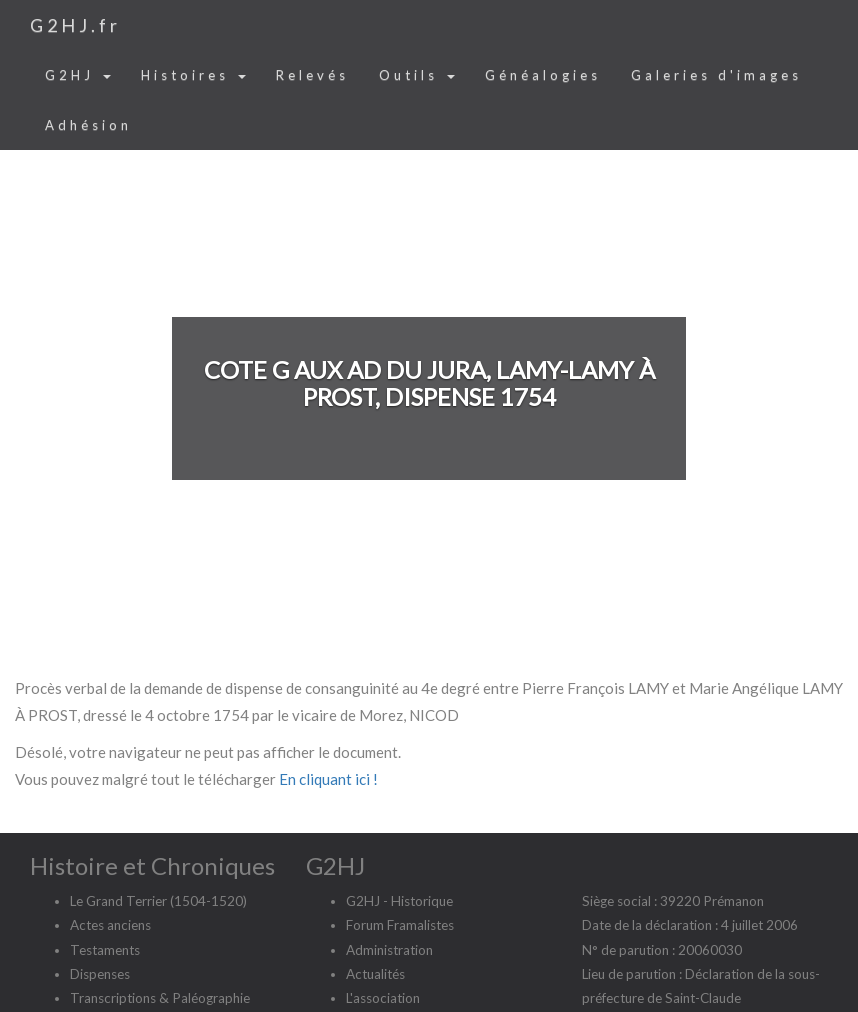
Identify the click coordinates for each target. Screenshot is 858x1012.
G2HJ (78, 75)
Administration (389, 950)
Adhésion (88, 125)
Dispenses (100, 974)
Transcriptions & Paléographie (160, 998)
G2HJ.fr (75, 25)
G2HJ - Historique (399, 901)
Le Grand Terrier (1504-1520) (158, 901)
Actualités (375, 974)
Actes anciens (110, 925)
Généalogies (543, 75)
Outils (417, 75)
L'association (383, 998)
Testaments (105, 950)
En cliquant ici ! (328, 779)
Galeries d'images (716, 75)
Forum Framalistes (400, 925)
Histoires (193, 75)
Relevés (312, 75)
